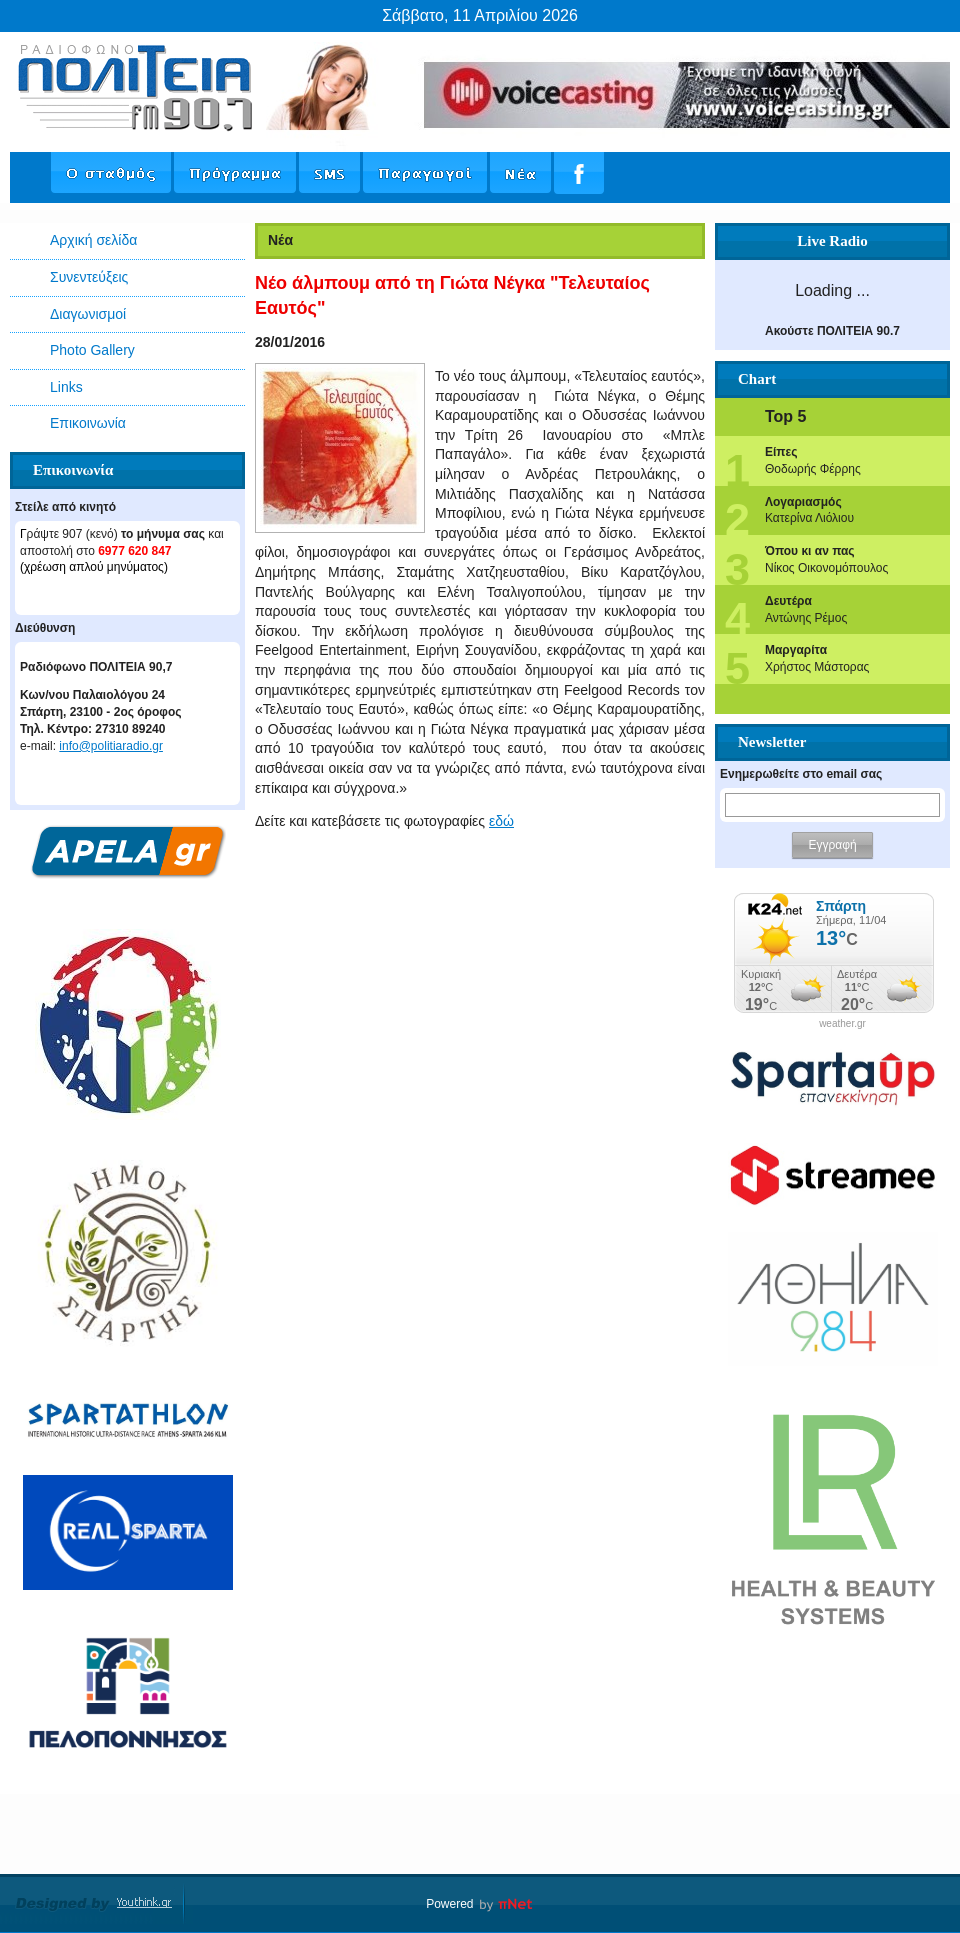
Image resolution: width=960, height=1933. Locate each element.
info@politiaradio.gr (111, 746)
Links (66, 387)
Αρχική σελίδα (93, 240)
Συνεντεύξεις (89, 277)
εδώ (501, 821)
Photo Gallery (92, 350)
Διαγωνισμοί (88, 314)
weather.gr (842, 1024)
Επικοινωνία (88, 423)
